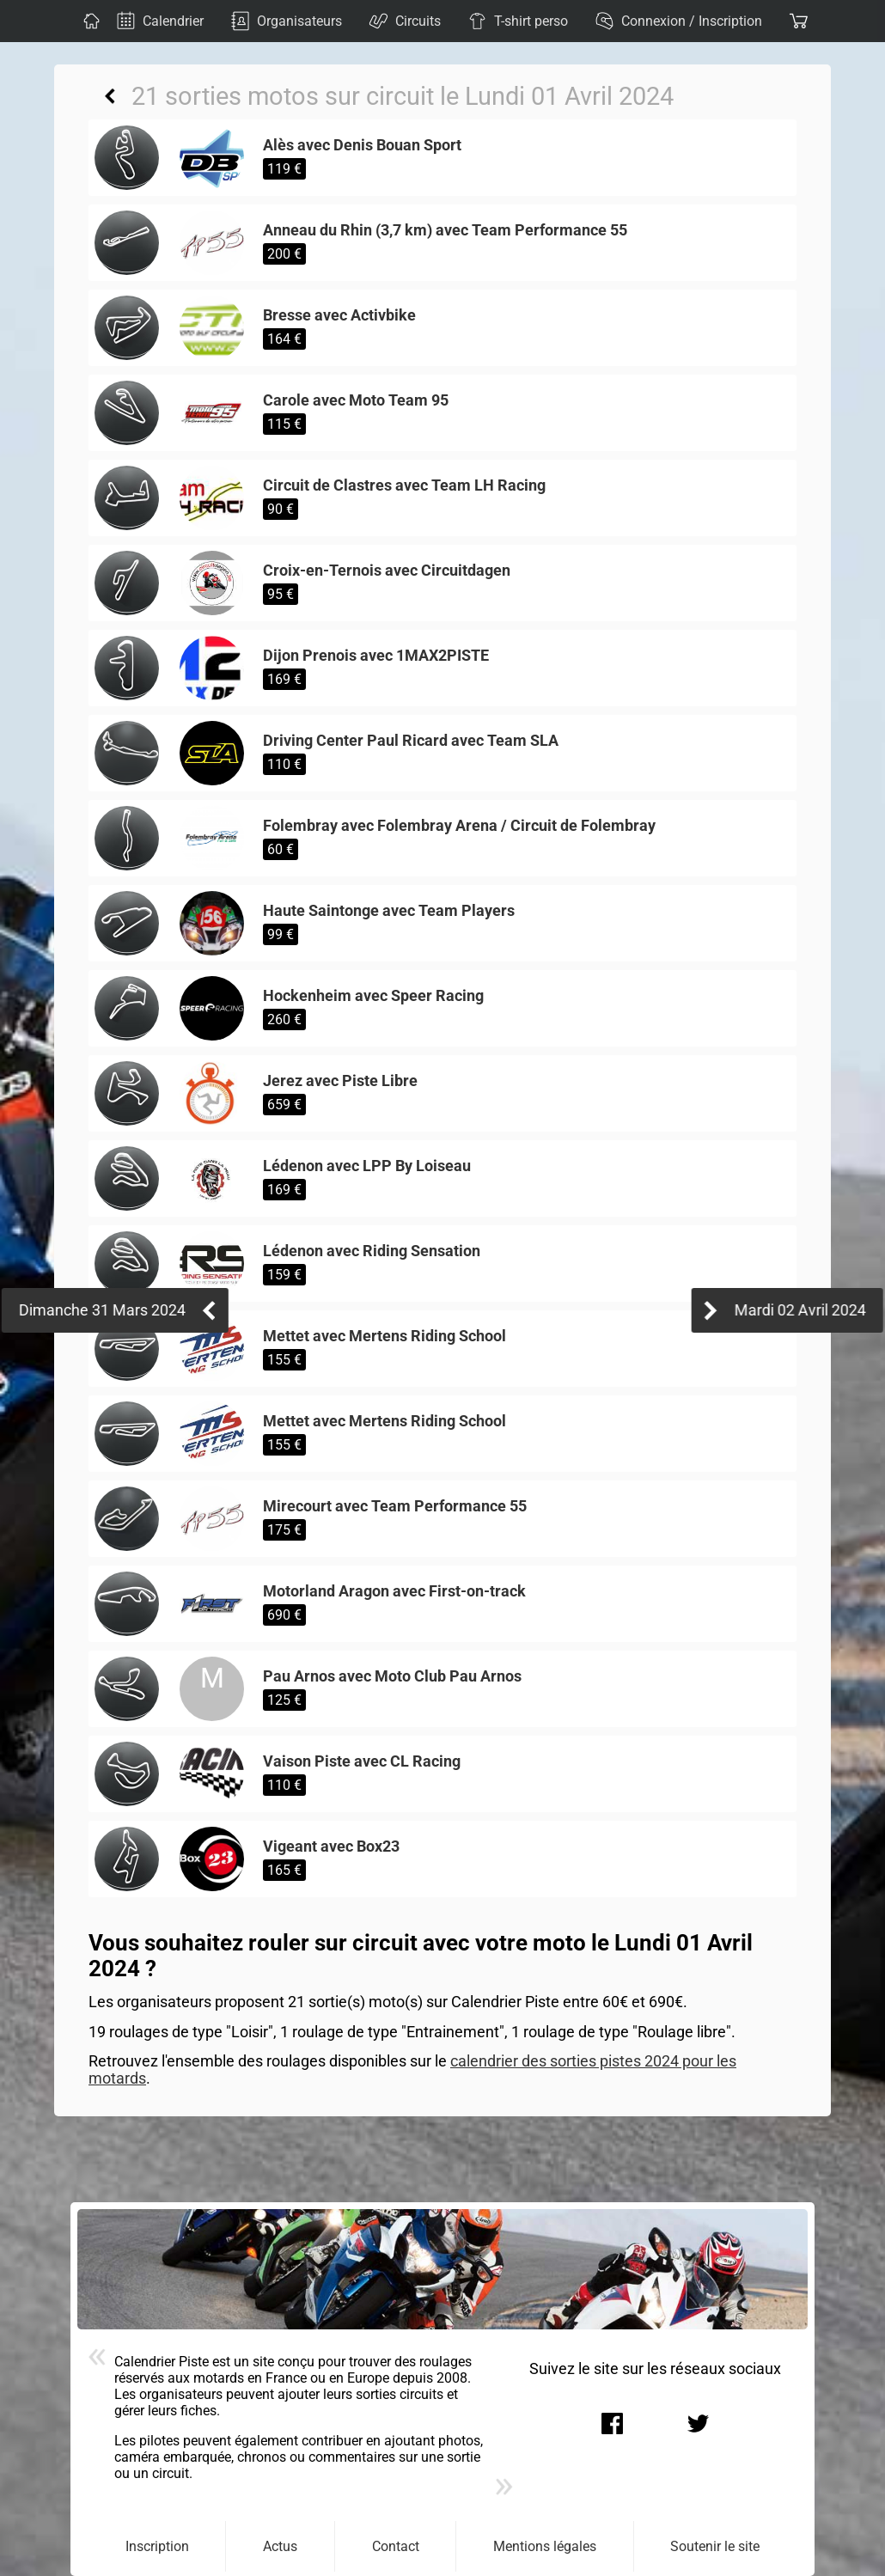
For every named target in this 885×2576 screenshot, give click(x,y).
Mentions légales (544, 2546)
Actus (280, 2546)
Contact (395, 2546)
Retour (109, 96)
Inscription (157, 2546)
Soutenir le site (715, 2546)
